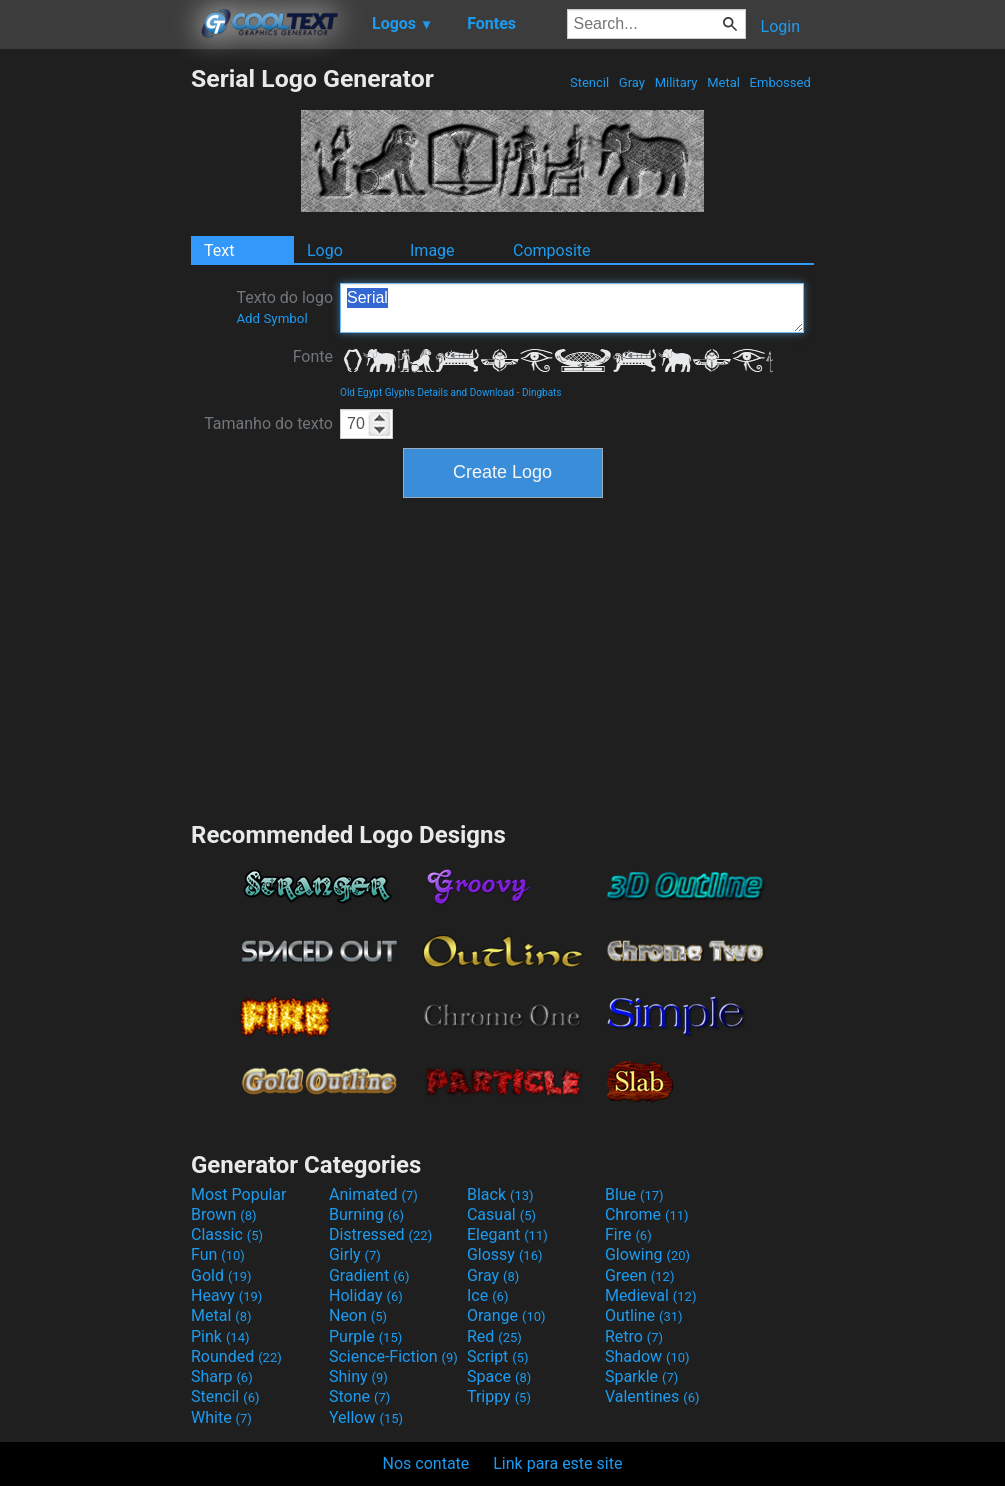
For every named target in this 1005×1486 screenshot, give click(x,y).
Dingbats (542, 392)
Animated (373, 1194)
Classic (227, 1234)
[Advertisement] (95, 364)
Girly (355, 1254)
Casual (501, 1214)
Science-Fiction (393, 1356)
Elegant (507, 1234)
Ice (487, 1295)
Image (432, 250)
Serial (572, 308)
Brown (223, 1214)
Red (494, 1336)
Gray (632, 82)
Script (498, 1356)
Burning (366, 1214)
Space (499, 1376)
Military (675, 82)
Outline (644, 1315)
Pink (220, 1336)
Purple (365, 1336)
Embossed (780, 82)
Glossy (505, 1254)
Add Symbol (271, 318)
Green (640, 1275)
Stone (359, 1396)
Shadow (647, 1356)
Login (780, 26)
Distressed (380, 1234)
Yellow (366, 1417)
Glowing (647, 1254)
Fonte (313, 356)
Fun (218, 1254)
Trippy (499, 1396)
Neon (358, 1315)
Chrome (647, 1214)
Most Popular (239, 1194)
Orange (506, 1315)
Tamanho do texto (268, 423)
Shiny (358, 1376)
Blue (634, 1194)
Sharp (222, 1376)
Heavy (226, 1295)
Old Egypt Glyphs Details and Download (427, 392)
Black (500, 1194)
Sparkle (641, 1376)
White (221, 1417)
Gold (221, 1275)
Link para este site (557, 1463)
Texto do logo (284, 307)
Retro (634, 1336)
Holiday (366, 1295)
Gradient (369, 1275)
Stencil (590, 82)
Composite (552, 250)
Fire (628, 1234)
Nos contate (426, 1463)
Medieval (651, 1295)
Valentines (652, 1396)
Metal (723, 82)
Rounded (236, 1356)
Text (219, 250)
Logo (325, 250)
